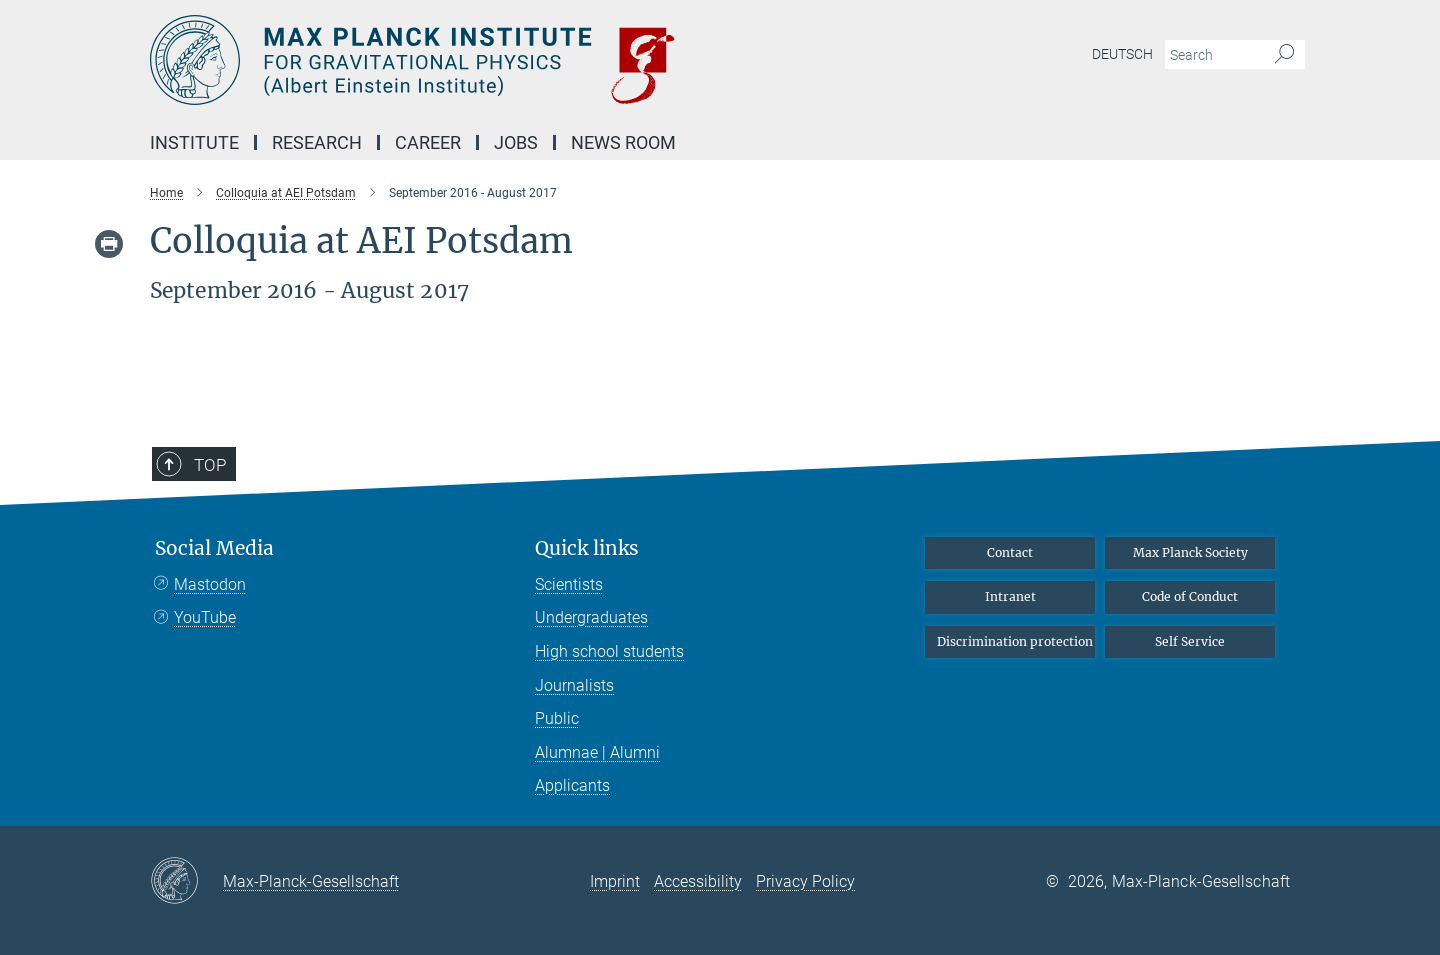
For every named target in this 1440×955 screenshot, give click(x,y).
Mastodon (210, 584)
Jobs (516, 142)
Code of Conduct (1190, 596)
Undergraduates (591, 617)
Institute (194, 142)
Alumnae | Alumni (597, 752)
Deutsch (1122, 54)
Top (210, 465)
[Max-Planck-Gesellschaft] (186, 882)
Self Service (1190, 641)
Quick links (587, 548)
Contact (1010, 552)
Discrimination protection (1015, 641)
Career (428, 142)
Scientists (569, 584)
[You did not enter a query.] (1212, 55)
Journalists (574, 685)
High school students (609, 651)
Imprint (615, 881)
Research (317, 142)
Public (557, 718)
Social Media (214, 548)
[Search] (1284, 55)
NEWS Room (623, 142)
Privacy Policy (805, 881)
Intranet (1010, 596)
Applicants (572, 785)
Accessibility (698, 881)
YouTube (205, 617)
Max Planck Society (1190, 552)
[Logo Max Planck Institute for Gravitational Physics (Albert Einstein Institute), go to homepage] (525, 60)
